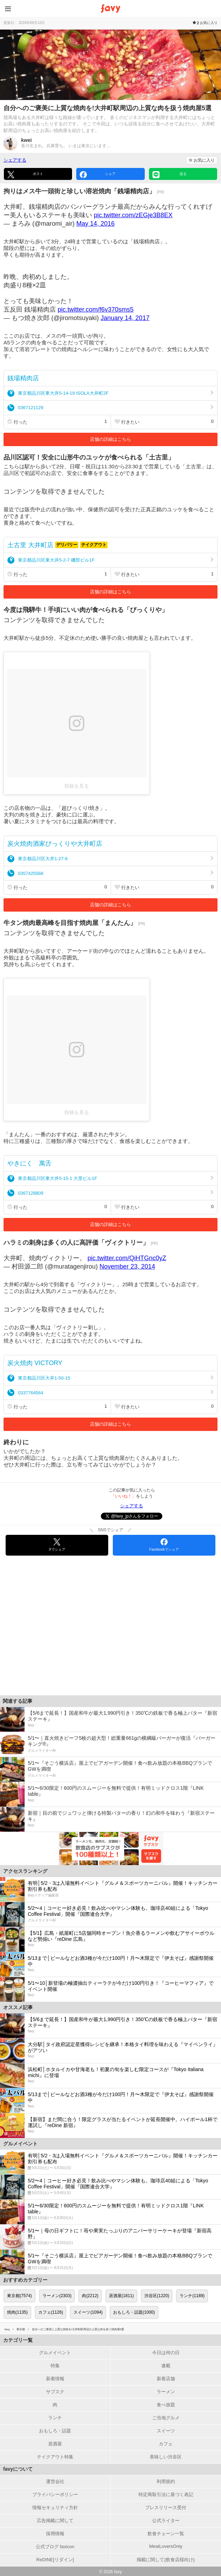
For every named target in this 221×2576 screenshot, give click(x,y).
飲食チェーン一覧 (166, 2533)
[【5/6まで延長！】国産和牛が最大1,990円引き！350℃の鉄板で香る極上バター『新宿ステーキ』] (110, 1719)
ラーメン (166, 2391)
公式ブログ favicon (55, 2546)
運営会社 (55, 2481)
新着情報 (55, 2378)
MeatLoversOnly (165, 2546)
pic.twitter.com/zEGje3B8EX (133, 215)
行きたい (164, 422)
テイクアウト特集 (55, 2456)
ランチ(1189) (192, 2295)
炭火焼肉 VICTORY (34, 1363)
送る (169, 174)
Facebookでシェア (164, 1544)
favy (7, 2329)
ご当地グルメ (166, 2417)
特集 (55, 2365)
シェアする (15, 160)
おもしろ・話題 (55, 2430)
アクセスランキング (25, 1871)
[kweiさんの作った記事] (110, 143)
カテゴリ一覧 (18, 2340)
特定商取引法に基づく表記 (165, 2494)
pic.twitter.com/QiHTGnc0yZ (126, 1258)
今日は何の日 (166, 2352)
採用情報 (55, 2533)
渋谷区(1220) (156, 2295)
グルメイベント (55, 2352)
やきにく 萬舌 (29, 1163)
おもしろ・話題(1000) (134, 2312)
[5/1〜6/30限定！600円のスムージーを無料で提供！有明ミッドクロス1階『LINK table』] (110, 1794)
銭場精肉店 (23, 378)
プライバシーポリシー (55, 2494)
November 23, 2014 (127, 1266)
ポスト (25, 174)
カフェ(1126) (50, 2312)
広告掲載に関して (55, 2520)
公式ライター (166, 2520)
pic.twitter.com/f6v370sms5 (96, 309)
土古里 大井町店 (30, 545)
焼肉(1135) (17, 2312)
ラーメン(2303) (57, 2295)
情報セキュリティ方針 (55, 2507)
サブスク (55, 2391)
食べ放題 (166, 2404)
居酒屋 (55, 2443)
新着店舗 (166, 2378)
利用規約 (166, 2481)
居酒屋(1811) (121, 2295)
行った (57, 422)
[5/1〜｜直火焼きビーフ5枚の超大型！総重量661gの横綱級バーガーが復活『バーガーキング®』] (110, 1744)
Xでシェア (57, 1544)
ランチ (55, 2417)
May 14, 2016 (95, 223)
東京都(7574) (19, 2295)
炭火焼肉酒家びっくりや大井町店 (54, 843)
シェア (98, 174)
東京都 (21, 2329)
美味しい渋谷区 (166, 2456)
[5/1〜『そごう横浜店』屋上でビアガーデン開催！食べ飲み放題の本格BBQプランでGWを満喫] (110, 1769)
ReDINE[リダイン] (55, 2559)
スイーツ (166, 2430)
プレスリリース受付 (165, 2507)
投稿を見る (76, 786)
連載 (165, 2365)
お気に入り (202, 160)
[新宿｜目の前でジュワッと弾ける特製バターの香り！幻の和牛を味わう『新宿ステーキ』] (110, 1819)
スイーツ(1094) (88, 2312)
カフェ (166, 2443)
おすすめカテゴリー (25, 2280)
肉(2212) (90, 2295)
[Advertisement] (110, 1629)
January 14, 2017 (124, 317)
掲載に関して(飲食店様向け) (166, 2559)
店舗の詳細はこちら (110, 439)
